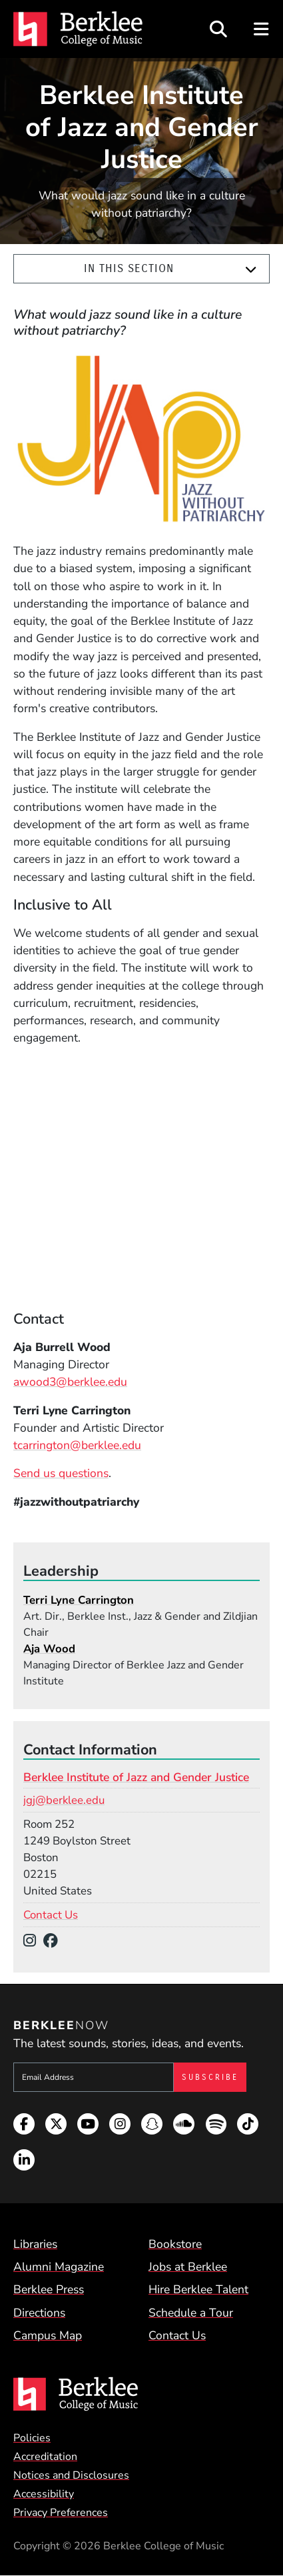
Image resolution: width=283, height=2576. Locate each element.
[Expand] (251, 269)
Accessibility (43, 2494)
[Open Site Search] (218, 29)
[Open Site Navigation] (262, 29)
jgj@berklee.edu (64, 1800)
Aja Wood (49, 1648)
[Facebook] (54, 1941)
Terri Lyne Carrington (78, 1600)
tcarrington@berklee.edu (77, 1445)
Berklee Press (48, 2289)
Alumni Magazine (58, 2267)
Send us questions (61, 1473)
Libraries (35, 2244)
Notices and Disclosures (71, 2475)
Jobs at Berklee (187, 2267)
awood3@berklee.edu (70, 1382)
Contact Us (50, 1914)
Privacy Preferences (60, 2512)
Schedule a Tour (190, 2313)
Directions (39, 2313)
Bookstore (175, 2244)
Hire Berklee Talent (198, 2289)
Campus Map (47, 2335)
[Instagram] (33, 1941)
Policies (32, 2438)
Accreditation (45, 2456)
